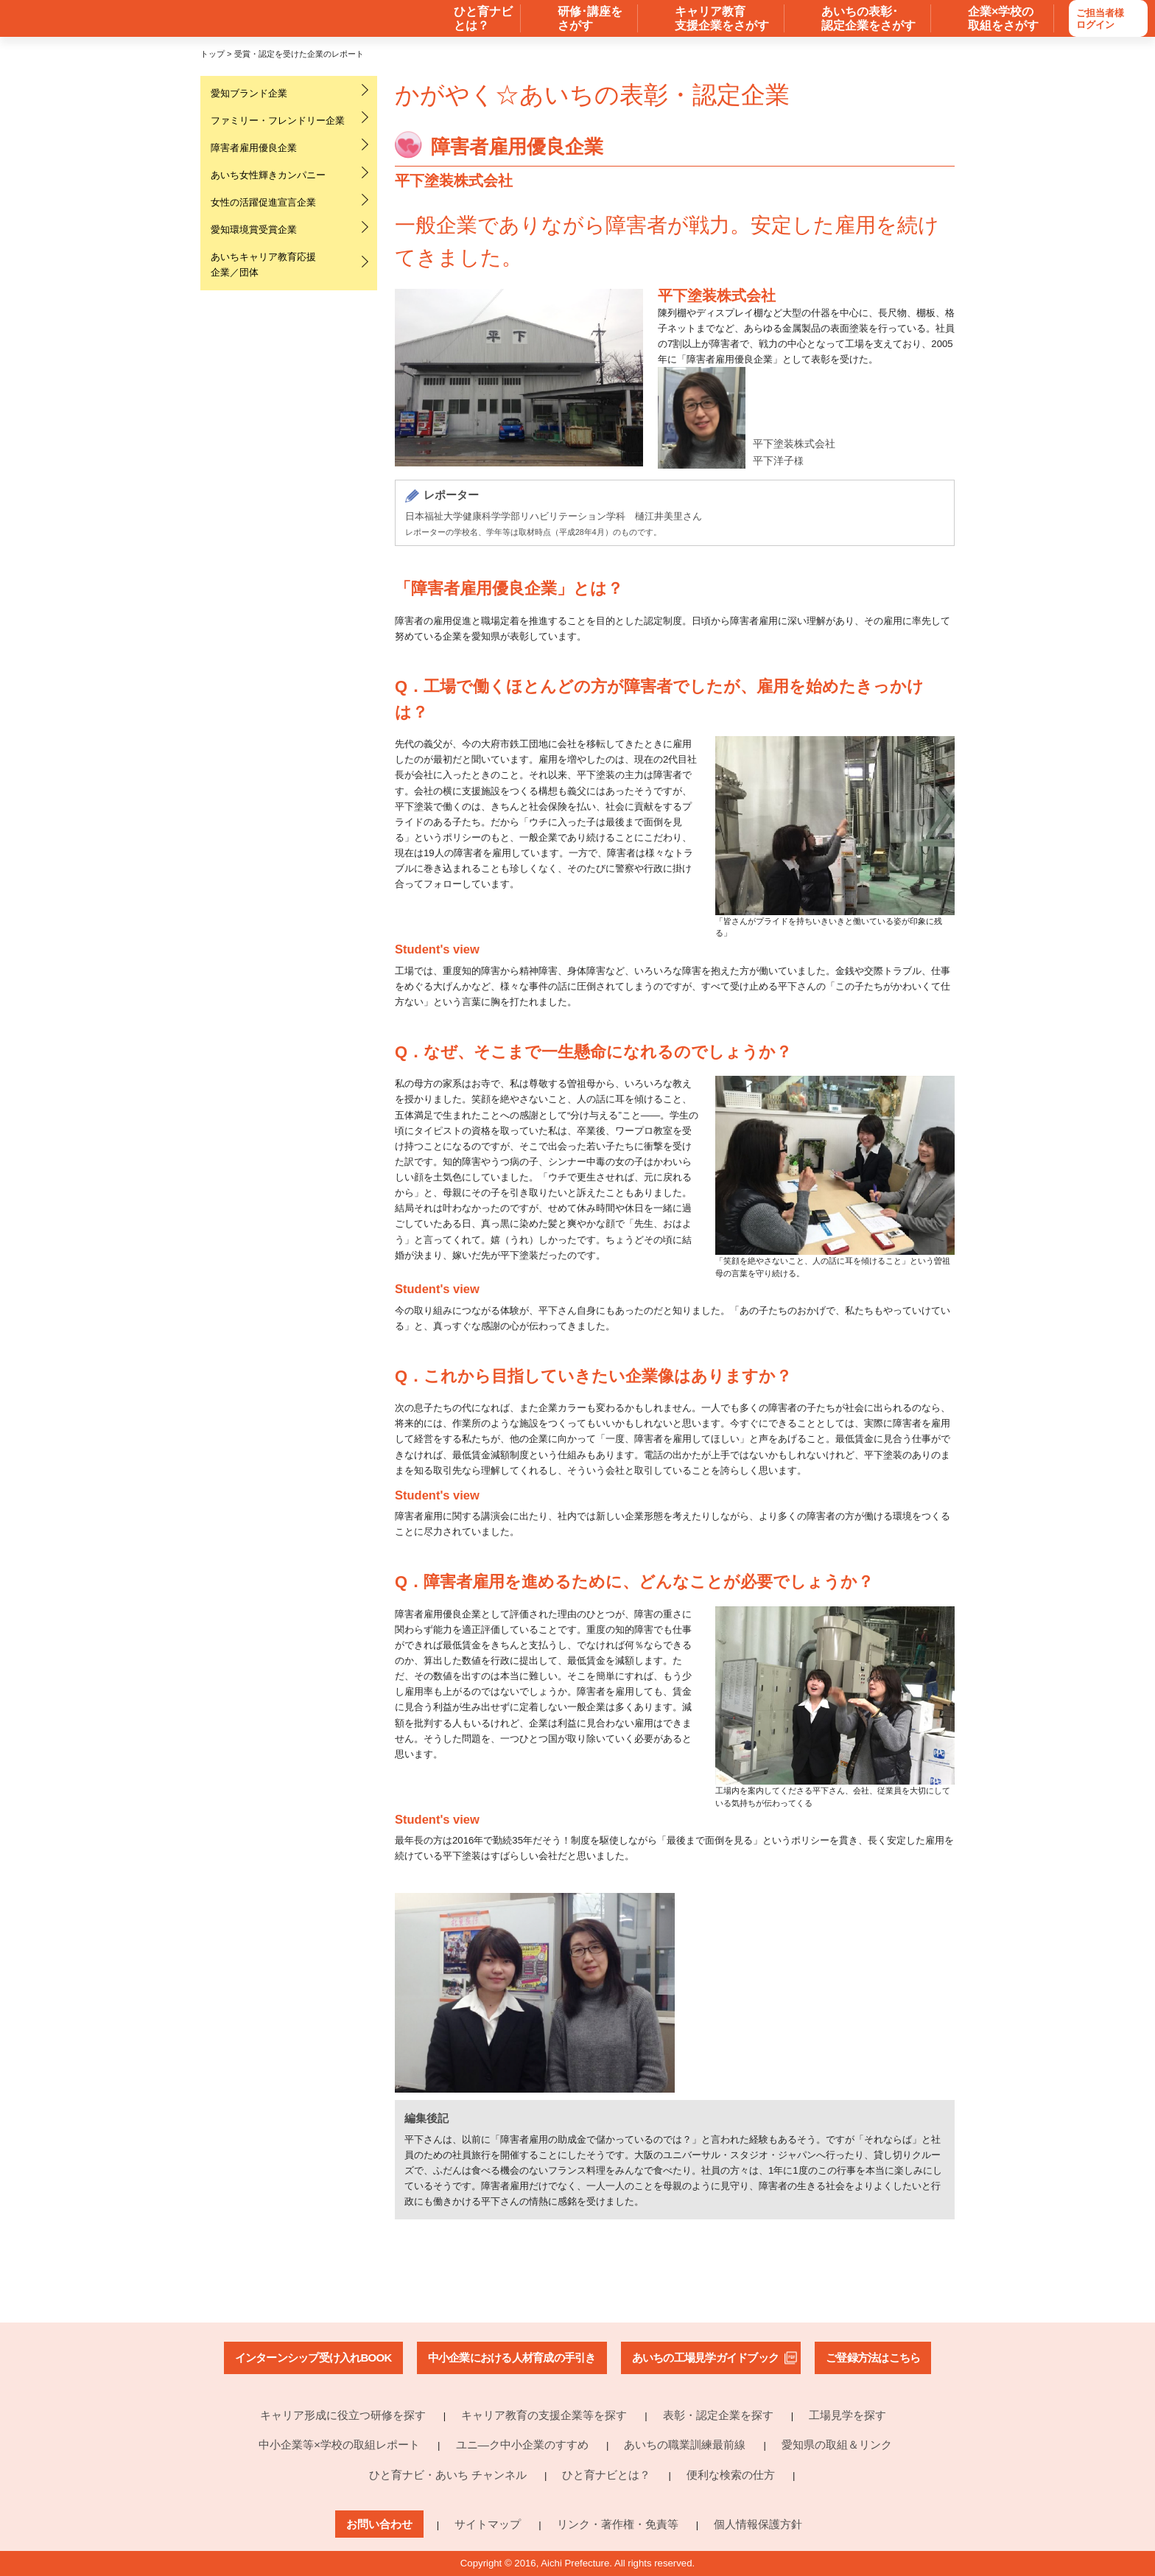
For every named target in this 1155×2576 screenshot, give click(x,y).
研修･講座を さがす (590, 18)
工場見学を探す (847, 2415)
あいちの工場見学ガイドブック (705, 2357)
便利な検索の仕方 (731, 2474)
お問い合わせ (379, 2524)
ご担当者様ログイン (1100, 18)
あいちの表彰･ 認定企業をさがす (868, 18)
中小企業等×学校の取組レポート (339, 2444)
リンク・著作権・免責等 (617, 2524)
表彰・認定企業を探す (718, 2415)
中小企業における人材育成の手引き (512, 2357)
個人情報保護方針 (758, 2524)
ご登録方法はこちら (873, 2357)
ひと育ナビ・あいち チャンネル (448, 2474)
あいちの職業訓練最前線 (684, 2444)
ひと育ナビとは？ (606, 2474)
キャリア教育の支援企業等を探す (544, 2415)
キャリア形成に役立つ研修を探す (343, 2415)
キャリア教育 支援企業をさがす (722, 18)
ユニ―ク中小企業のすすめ (522, 2444)
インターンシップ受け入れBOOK (313, 2357)
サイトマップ (487, 2524)
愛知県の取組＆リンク (837, 2444)
